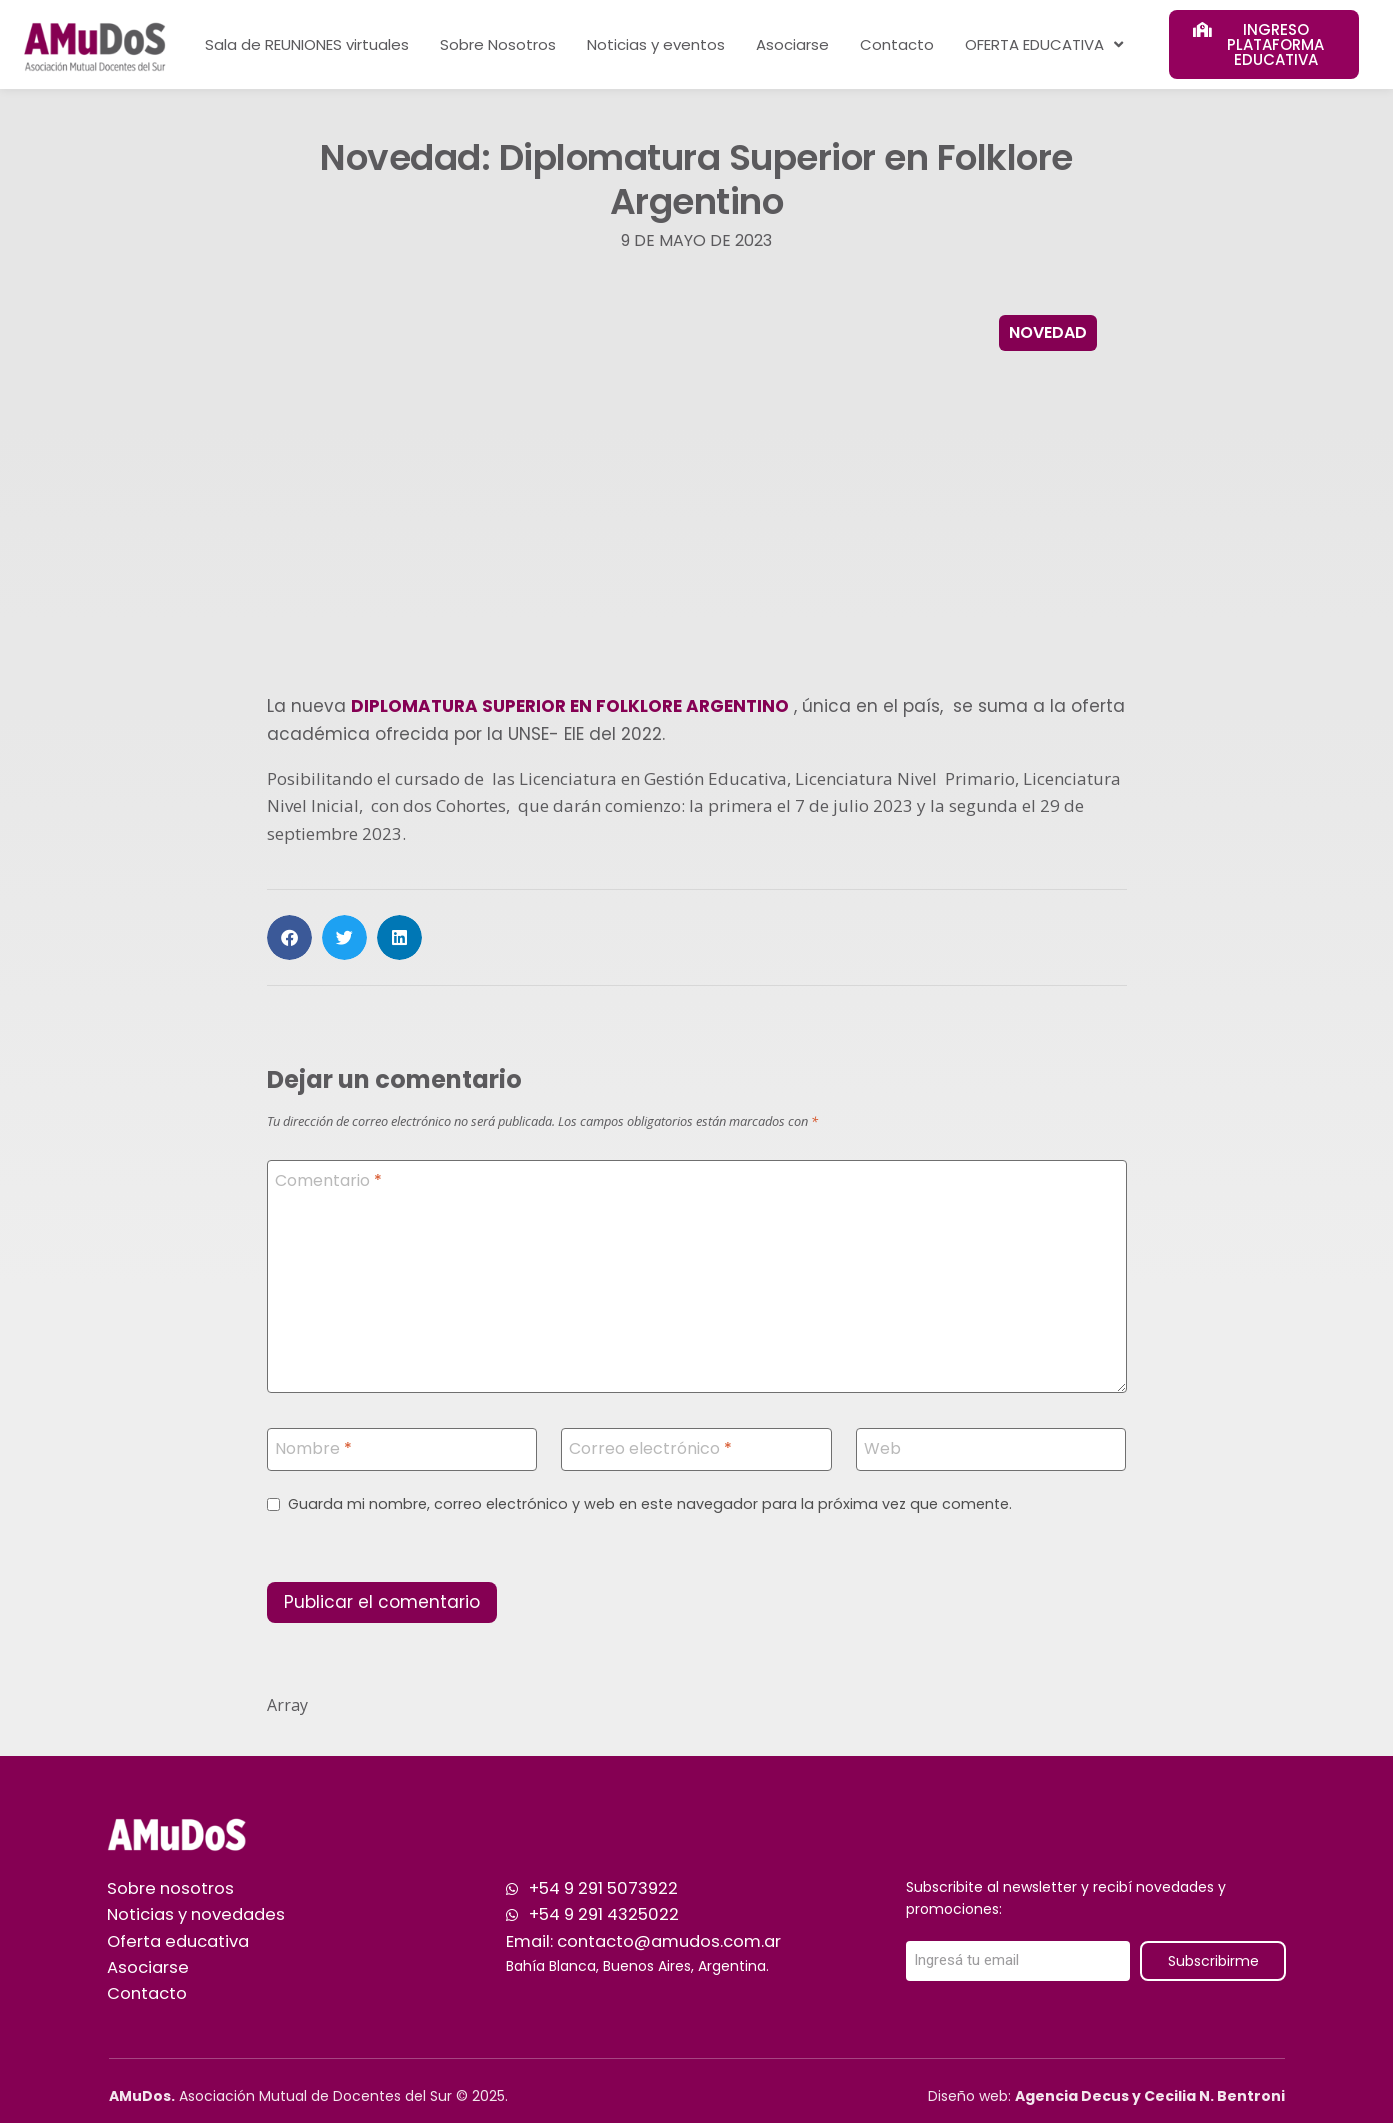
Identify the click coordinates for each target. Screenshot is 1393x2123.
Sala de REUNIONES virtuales (307, 44)
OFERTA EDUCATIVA (1044, 44)
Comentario (328, 1180)
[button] (289, 937)
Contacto (897, 44)
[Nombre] (402, 1449)
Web (882, 1448)
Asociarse (792, 44)
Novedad (1048, 332)
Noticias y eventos (656, 44)
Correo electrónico (650, 1448)
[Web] (991, 1449)
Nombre (313, 1448)
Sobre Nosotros (498, 44)
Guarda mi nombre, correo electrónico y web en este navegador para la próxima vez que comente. (650, 1504)
